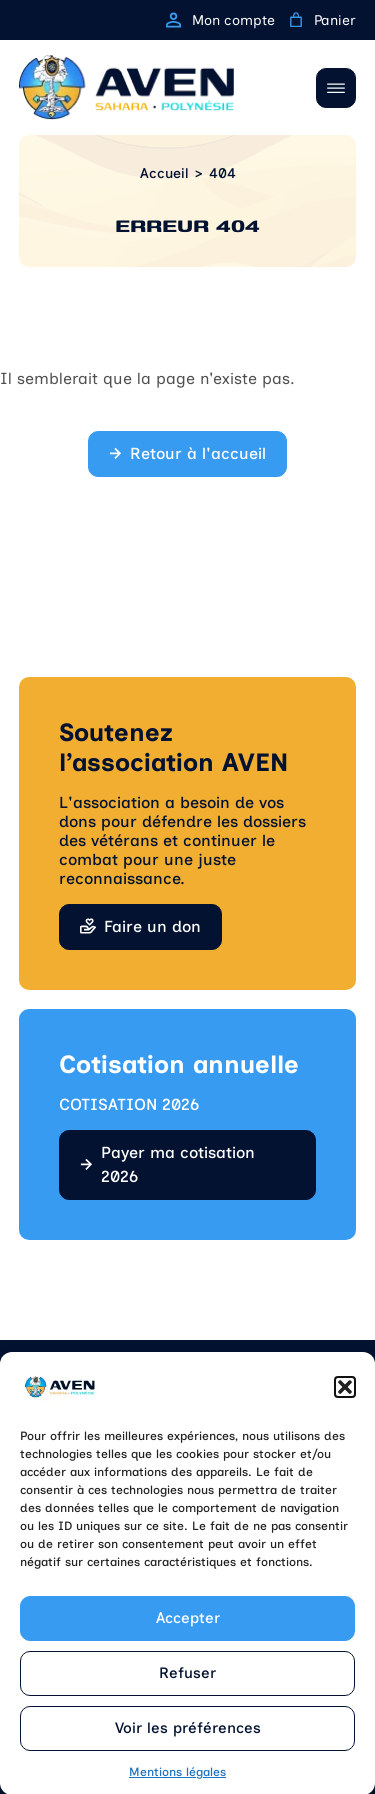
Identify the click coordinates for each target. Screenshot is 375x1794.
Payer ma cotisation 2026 (178, 1164)
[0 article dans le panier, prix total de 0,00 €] (296, 20)
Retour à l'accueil (198, 453)
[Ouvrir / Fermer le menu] (336, 88)
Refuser (187, 1684)
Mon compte (220, 20)
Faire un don (152, 926)
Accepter (188, 1629)
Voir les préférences (188, 1739)
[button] (345, 1398)
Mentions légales (177, 1783)
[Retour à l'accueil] (126, 87)
